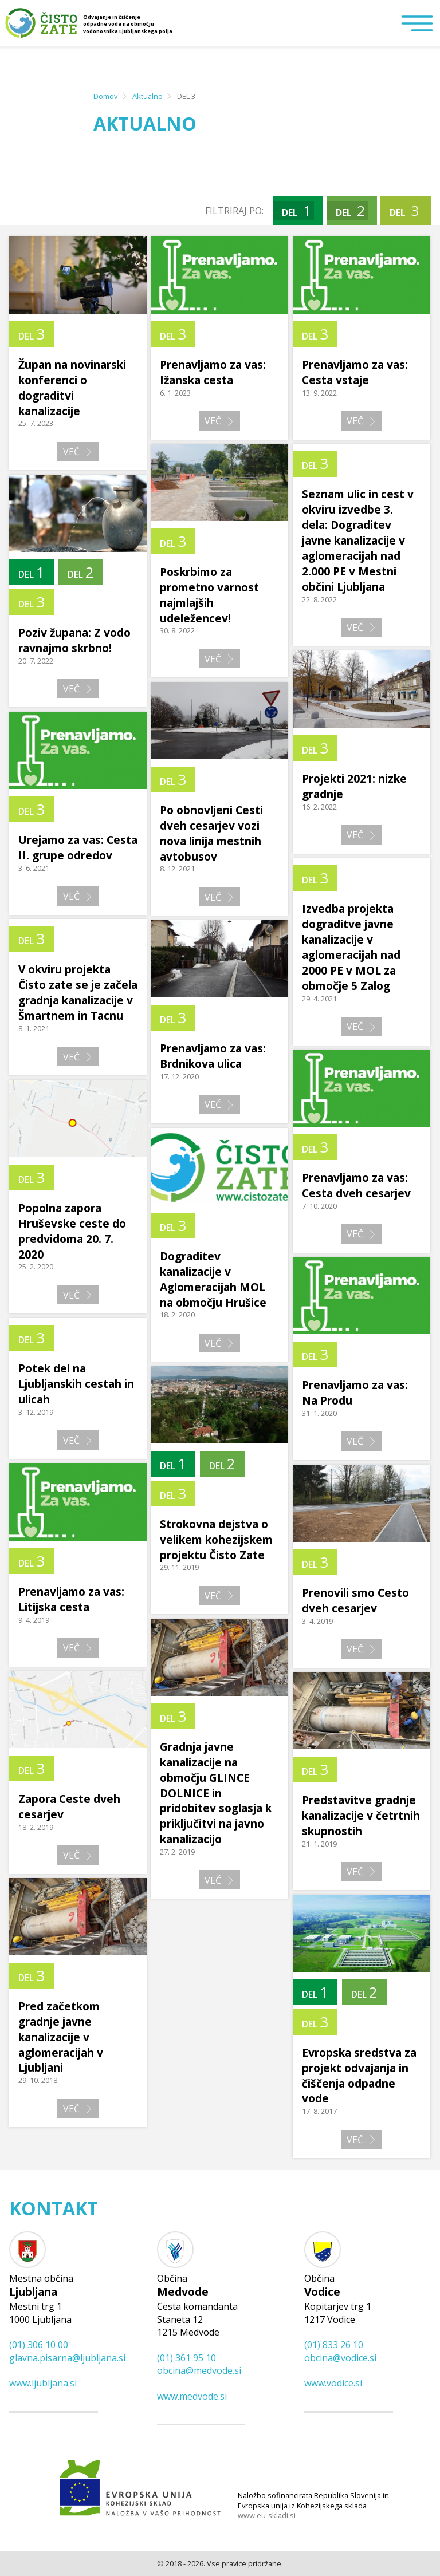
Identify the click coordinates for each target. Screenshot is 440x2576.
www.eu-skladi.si (267, 2515)
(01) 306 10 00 (38, 2344)
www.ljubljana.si (43, 2383)
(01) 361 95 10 (186, 2358)
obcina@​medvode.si (199, 2370)
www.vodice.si (333, 2383)
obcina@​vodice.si (340, 2358)
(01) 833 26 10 (333, 2344)
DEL (296, 210)
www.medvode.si (192, 2396)
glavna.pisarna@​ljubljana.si (67, 2358)
